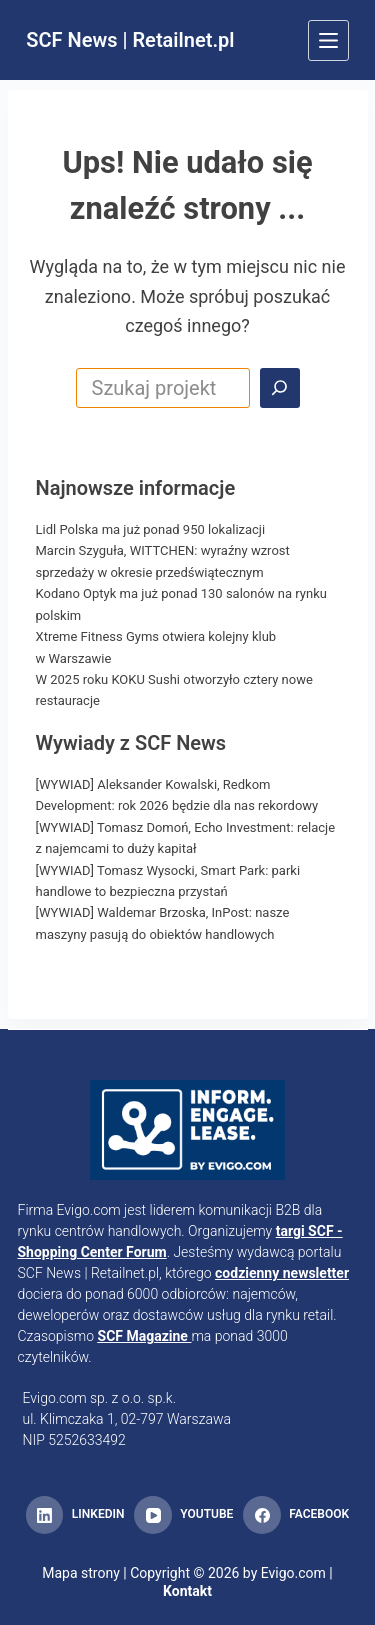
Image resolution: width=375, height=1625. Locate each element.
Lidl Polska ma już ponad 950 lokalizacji (151, 529)
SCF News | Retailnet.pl (130, 40)
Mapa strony (81, 1573)
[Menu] (328, 40)
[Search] (280, 388)
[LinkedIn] (75, 1515)
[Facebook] (296, 1515)
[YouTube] (183, 1515)
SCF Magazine (143, 1336)
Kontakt (187, 1591)
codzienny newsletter (282, 1273)
